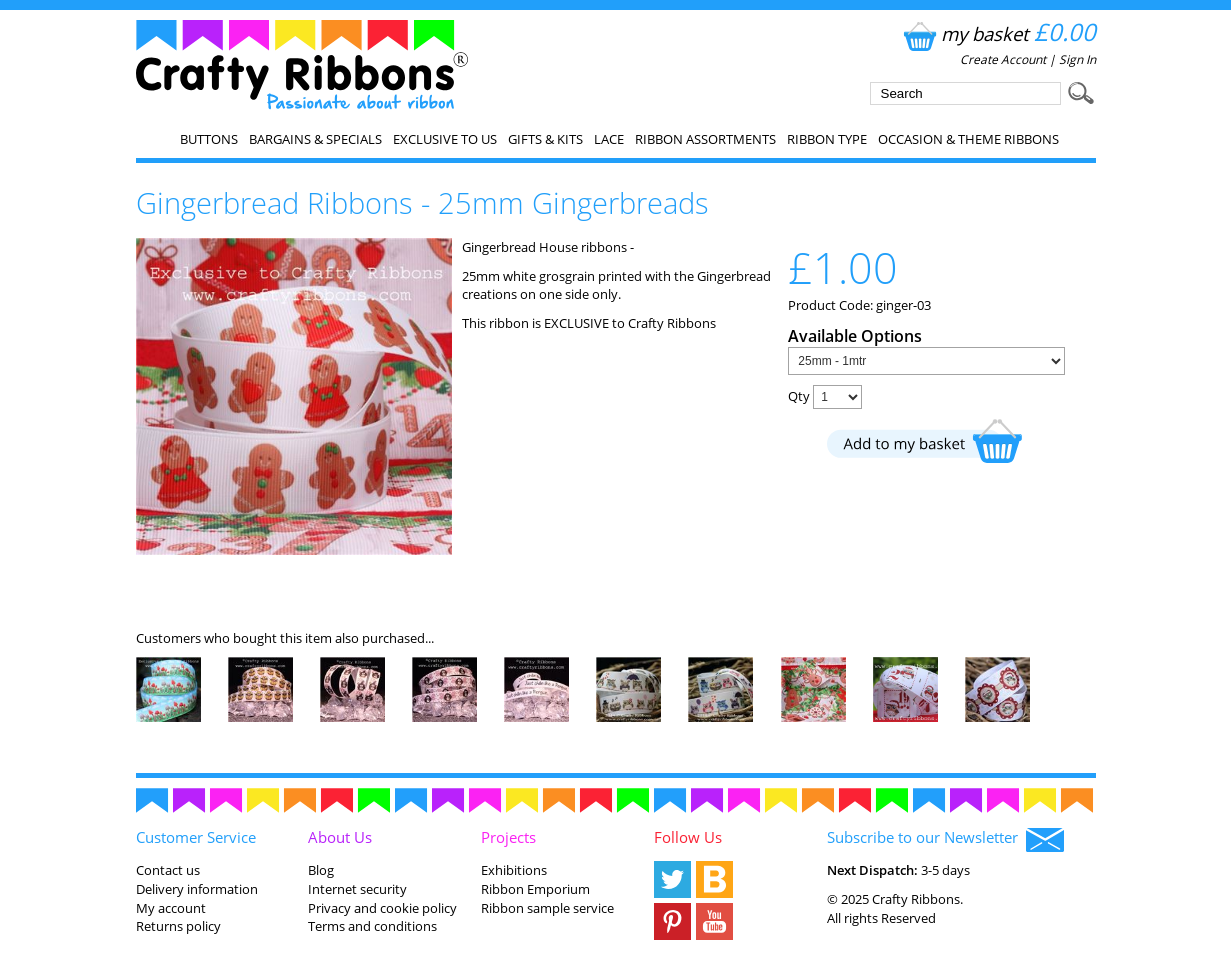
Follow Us (688, 837)
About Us (340, 837)
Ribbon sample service (547, 908)
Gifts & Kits (545, 139)
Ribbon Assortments (705, 139)
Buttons (209, 139)
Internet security (357, 889)
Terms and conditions (372, 926)
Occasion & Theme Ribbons (968, 139)
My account (171, 908)
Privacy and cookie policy (382, 908)
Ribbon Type (827, 139)
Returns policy (178, 926)
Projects (508, 837)
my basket (997, 33)
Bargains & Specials (315, 139)
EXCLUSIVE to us (445, 139)
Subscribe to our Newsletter (945, 839)
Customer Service (196, 837)
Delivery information (197, 889)
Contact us (168, 870)
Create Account (1003, 59)
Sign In (1077, 59)
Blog (321, 870)
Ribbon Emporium (535, 889)
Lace (609, 139)
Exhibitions (514, 870)
